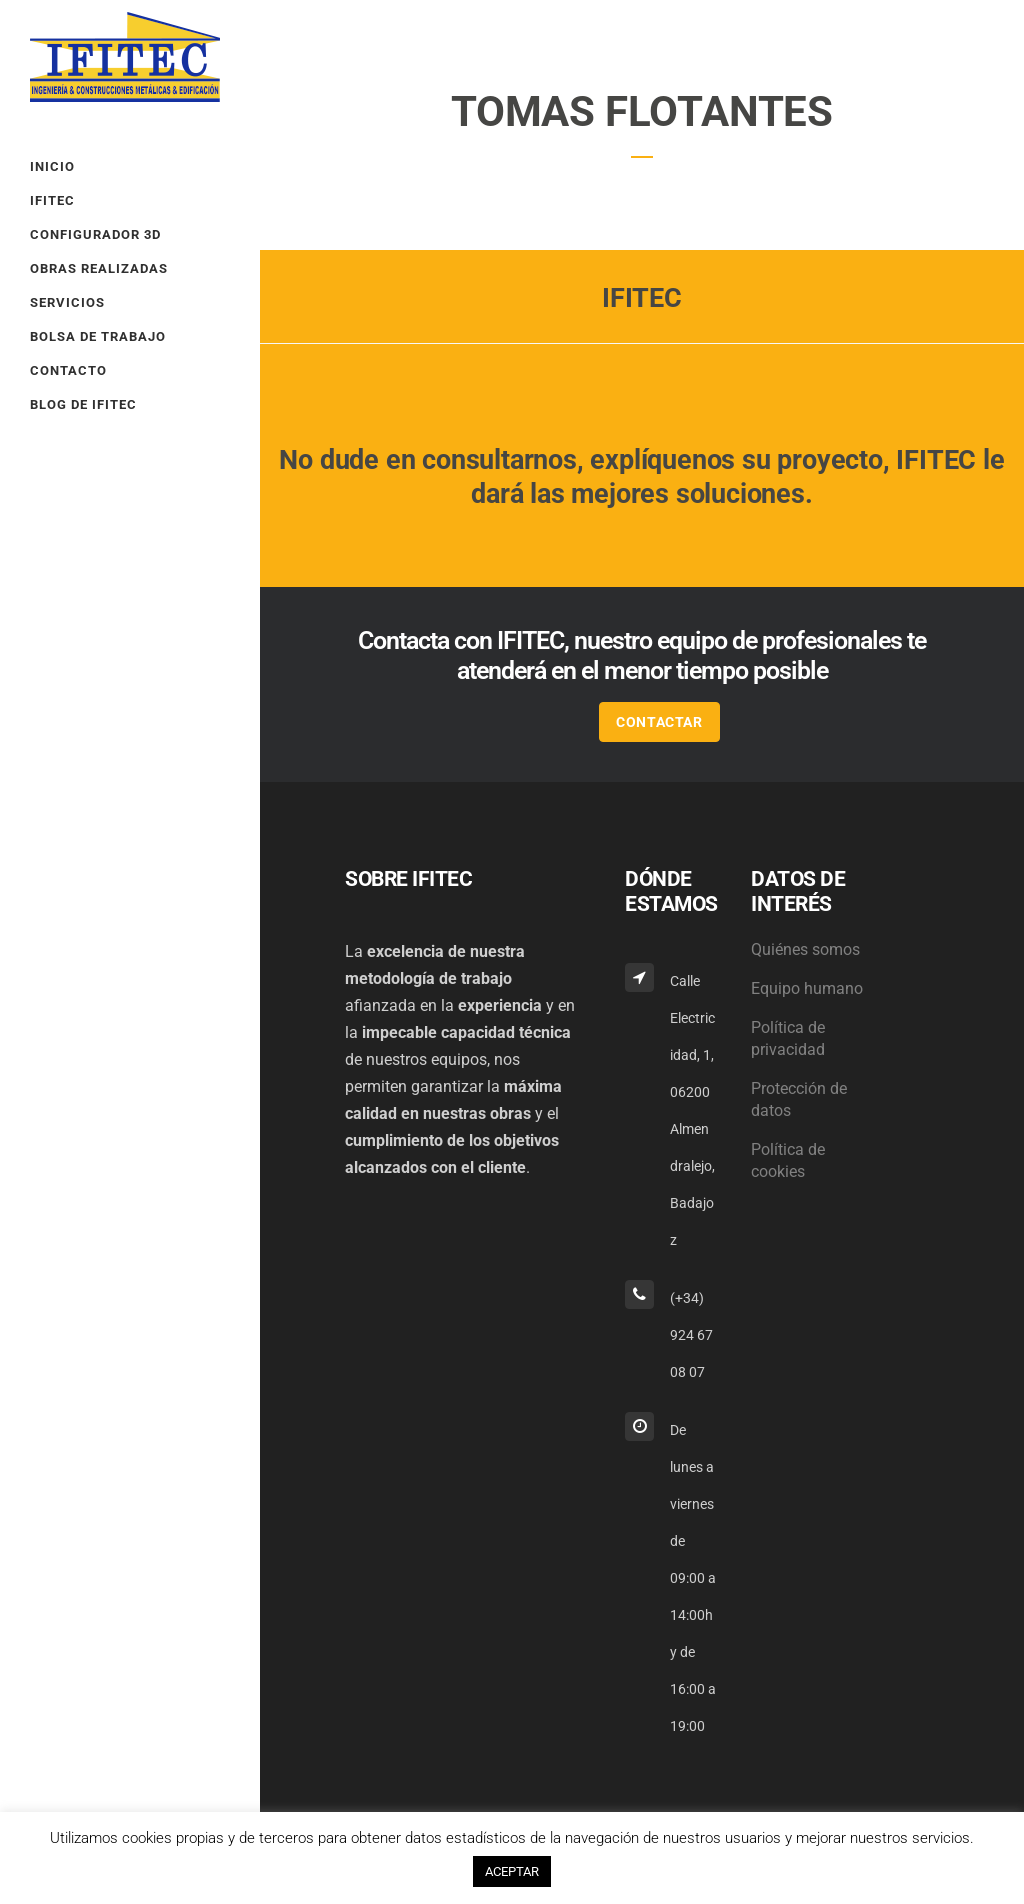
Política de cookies (788, 1160)
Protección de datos (799, 1099)
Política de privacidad (788, 1038)
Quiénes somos (805, 949)
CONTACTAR (659, 722)
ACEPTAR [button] (512, 1871)
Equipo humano (807, 988)
